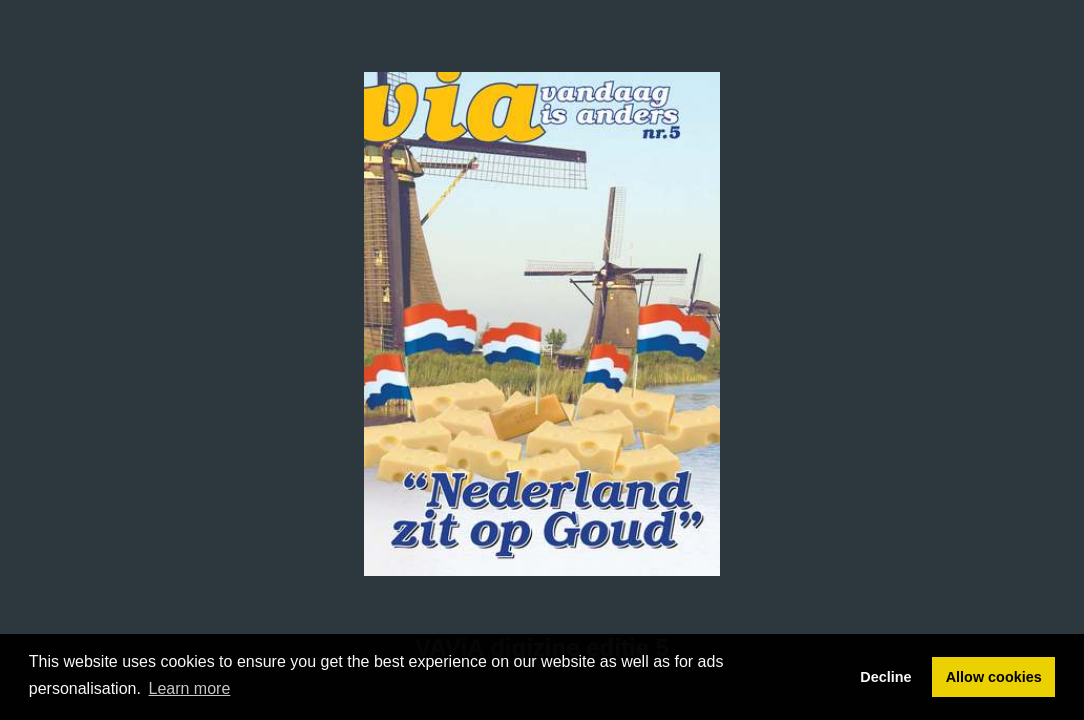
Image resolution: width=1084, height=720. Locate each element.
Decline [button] (885, 677)
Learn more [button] (190, 688)
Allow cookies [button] (994, 677)
